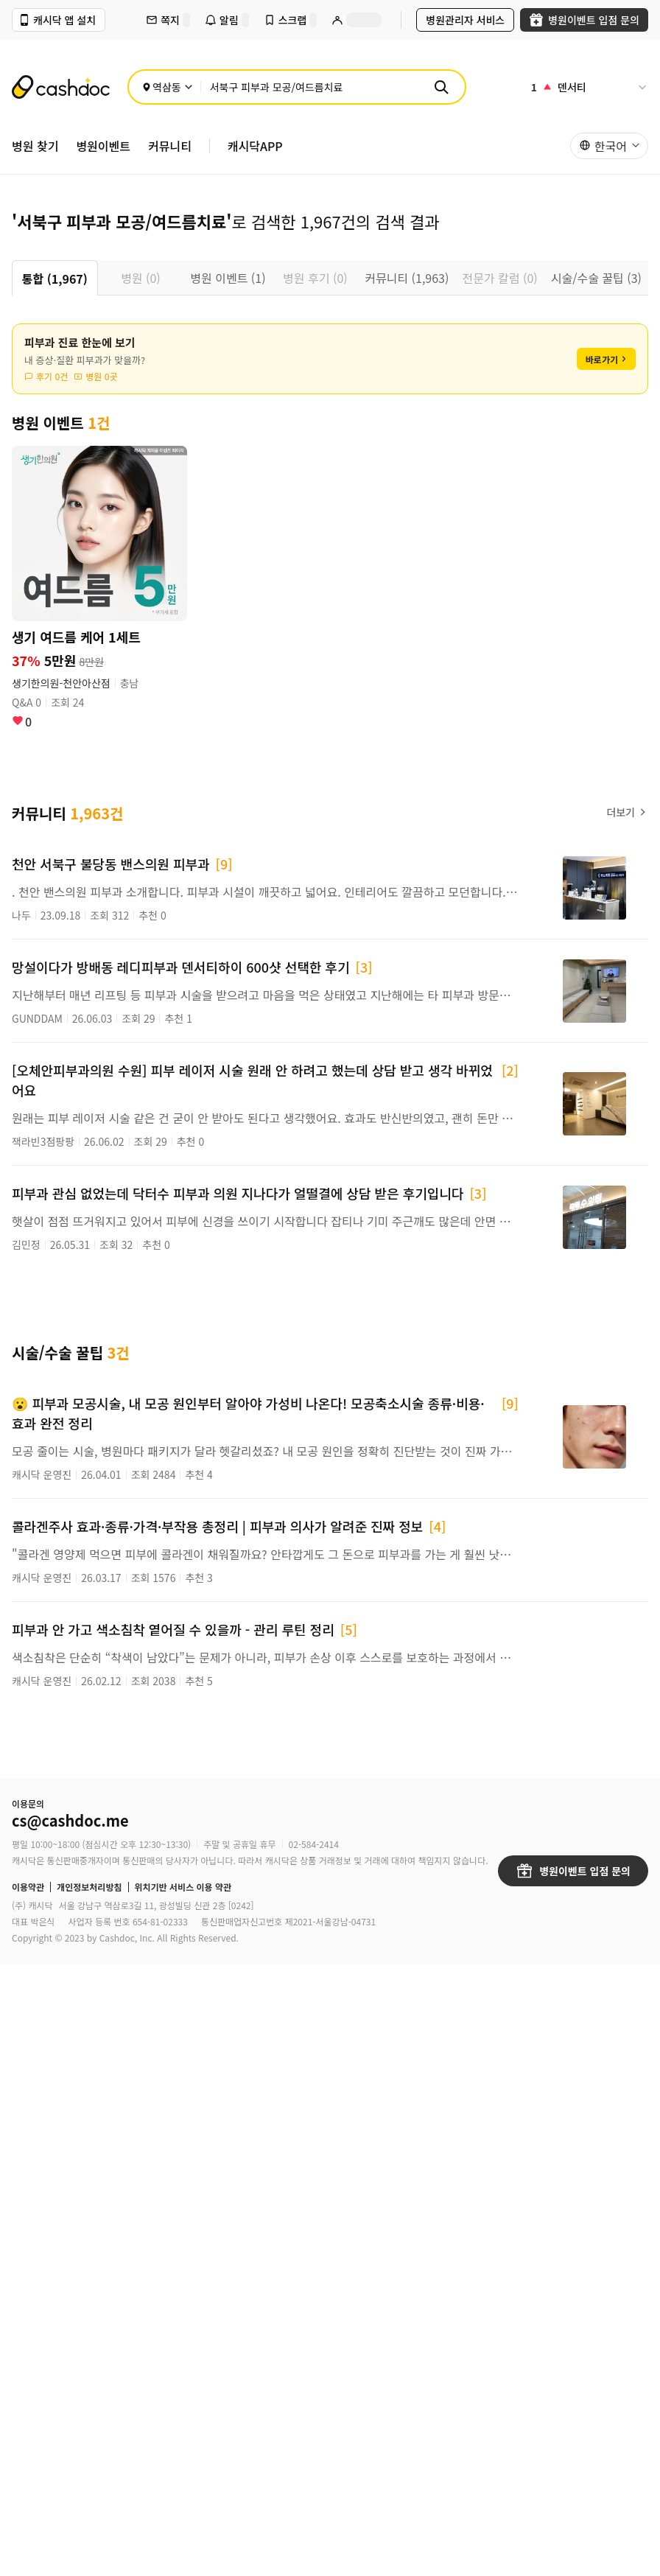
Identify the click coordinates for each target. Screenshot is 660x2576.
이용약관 (28, 1887)
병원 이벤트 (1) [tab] (227, 278)
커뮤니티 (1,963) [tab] (407, 278)
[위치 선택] (167, 87)
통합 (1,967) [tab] (55, 278)
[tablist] (330, 277)
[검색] (441, 87)
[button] (609, 146)
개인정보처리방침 (89, 1887)
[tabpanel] (330, 1013)
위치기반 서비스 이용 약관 (183, 1887)
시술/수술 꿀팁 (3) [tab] (596, 278)
